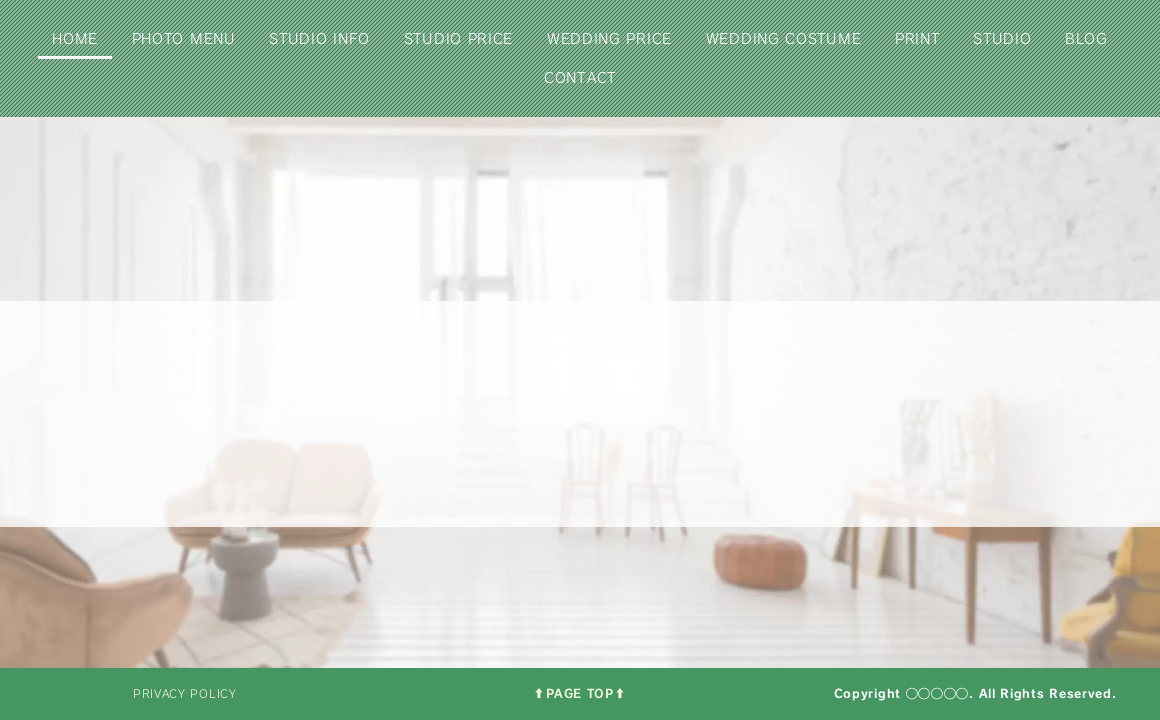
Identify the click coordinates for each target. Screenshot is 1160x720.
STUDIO (1002, 38)
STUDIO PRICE (458, 38)
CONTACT (580, 77)
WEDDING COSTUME (784, 38)
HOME (75, 38)
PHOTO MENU (184, 38)
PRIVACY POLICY (185, 693)
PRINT (917, 38)
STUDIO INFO (319, 38)
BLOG (1086, 38)
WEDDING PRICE (609, 38)
